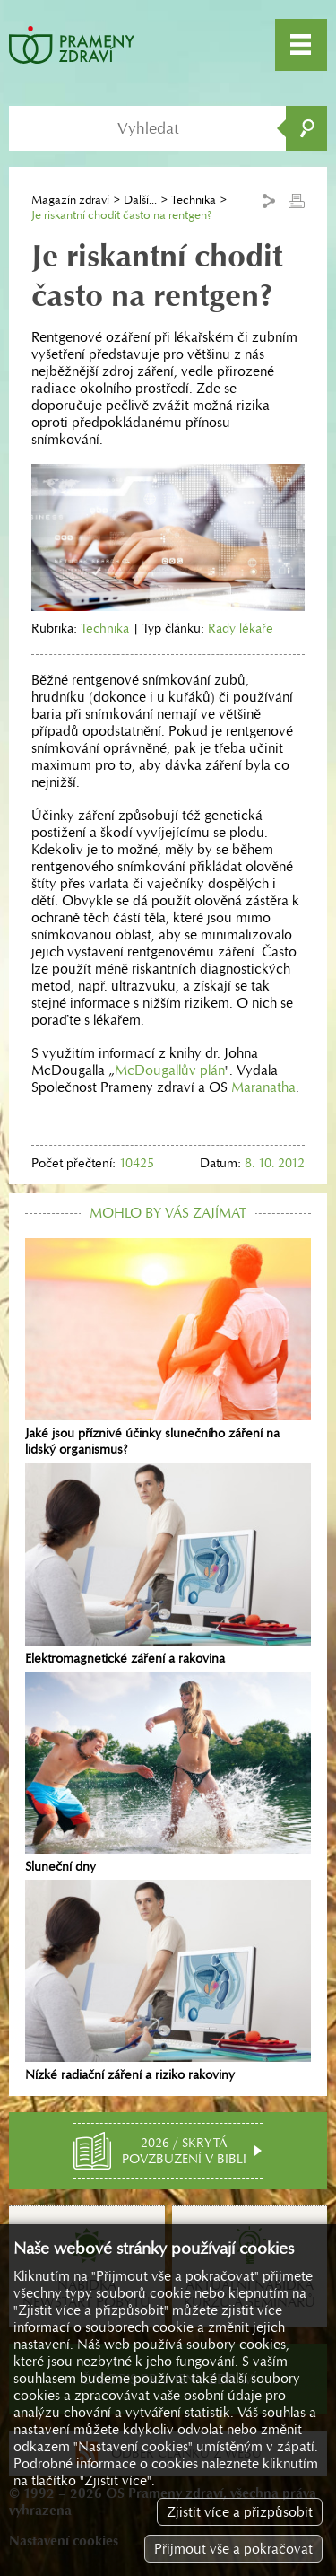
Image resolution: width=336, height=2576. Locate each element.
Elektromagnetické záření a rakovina (168, 1564)
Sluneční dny (168, 1773)
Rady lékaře (240, 628)
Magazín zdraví (70, 199)
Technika (193, 199)
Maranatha (263, 1087)
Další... (140, 199)
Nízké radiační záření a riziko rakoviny (168, 1981)
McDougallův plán (170, 1069)
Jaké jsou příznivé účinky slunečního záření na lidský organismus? (168, 1347)
